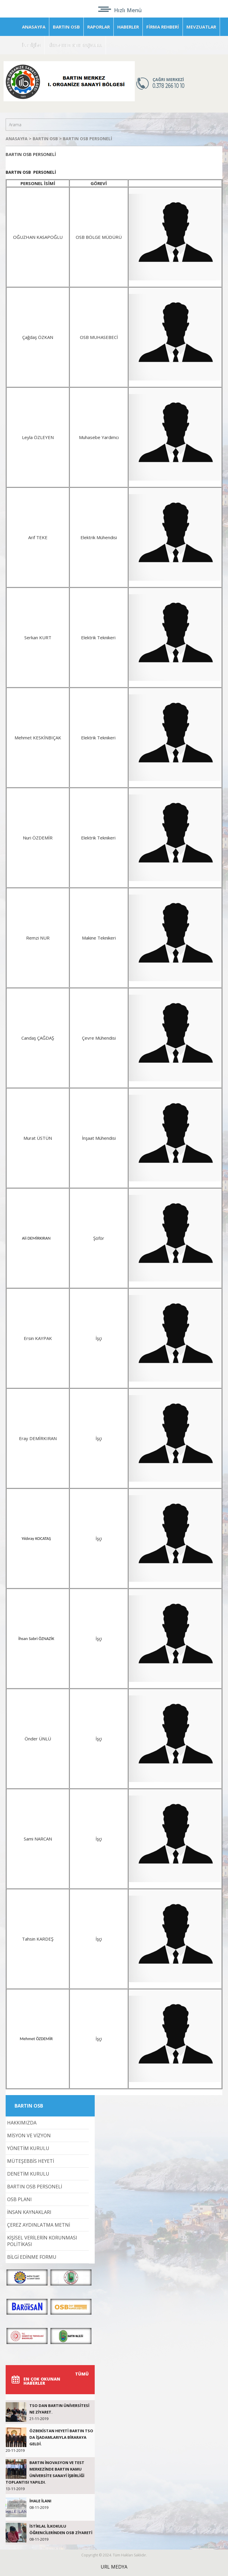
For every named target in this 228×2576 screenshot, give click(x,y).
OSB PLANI (19, 2199)
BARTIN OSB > (48, 138)
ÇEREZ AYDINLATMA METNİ (38, 2225)
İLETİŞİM (31, 45)
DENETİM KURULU (28, 2174)
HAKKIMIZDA (22, 2122)
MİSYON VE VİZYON (29, 2135)
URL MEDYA (114, 2567)
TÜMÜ (82, 2374)
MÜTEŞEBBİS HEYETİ (30, 2161)
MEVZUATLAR (201, 27)
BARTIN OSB (66, 27)
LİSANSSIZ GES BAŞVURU (75, 45)
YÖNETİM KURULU (28, 2148)
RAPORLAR (98, 27)
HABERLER (128, 27)
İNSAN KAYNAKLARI (29, 2212)
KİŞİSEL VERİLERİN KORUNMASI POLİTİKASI (42, 2240)
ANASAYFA (33, 27)
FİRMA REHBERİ (162, 27)
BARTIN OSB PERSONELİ (87, 138)
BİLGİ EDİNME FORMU (31, 2257)
